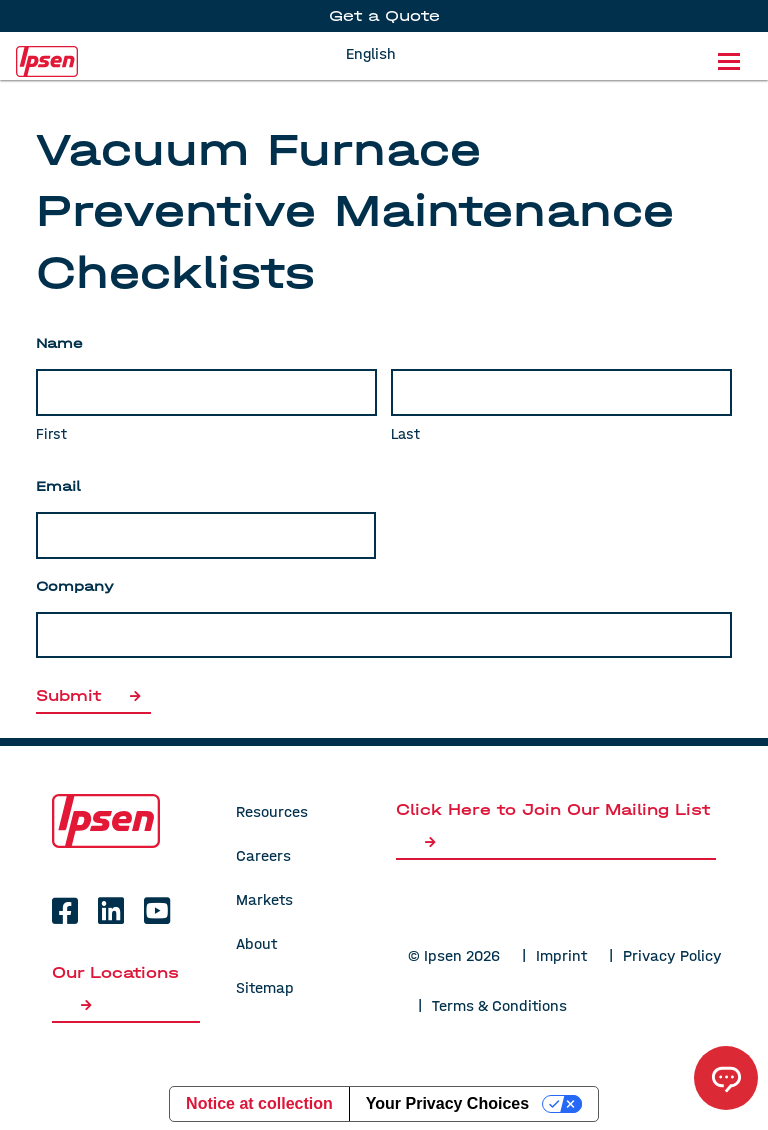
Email (58, 486)
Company (75, 586)
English (371, 53)
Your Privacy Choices (447, 1103)
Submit (93, 695)
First (51, 434)
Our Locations (115, 987)
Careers (263, 855)
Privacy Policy (672, 955)
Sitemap (265, 987)
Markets (264, 899)
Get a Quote (384, 15)
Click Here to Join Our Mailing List (553, 824)
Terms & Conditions (499, 1005)
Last (405, 434)
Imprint (561, 955)
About (256, 943)
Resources (272, 811)
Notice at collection (259, 1103)
